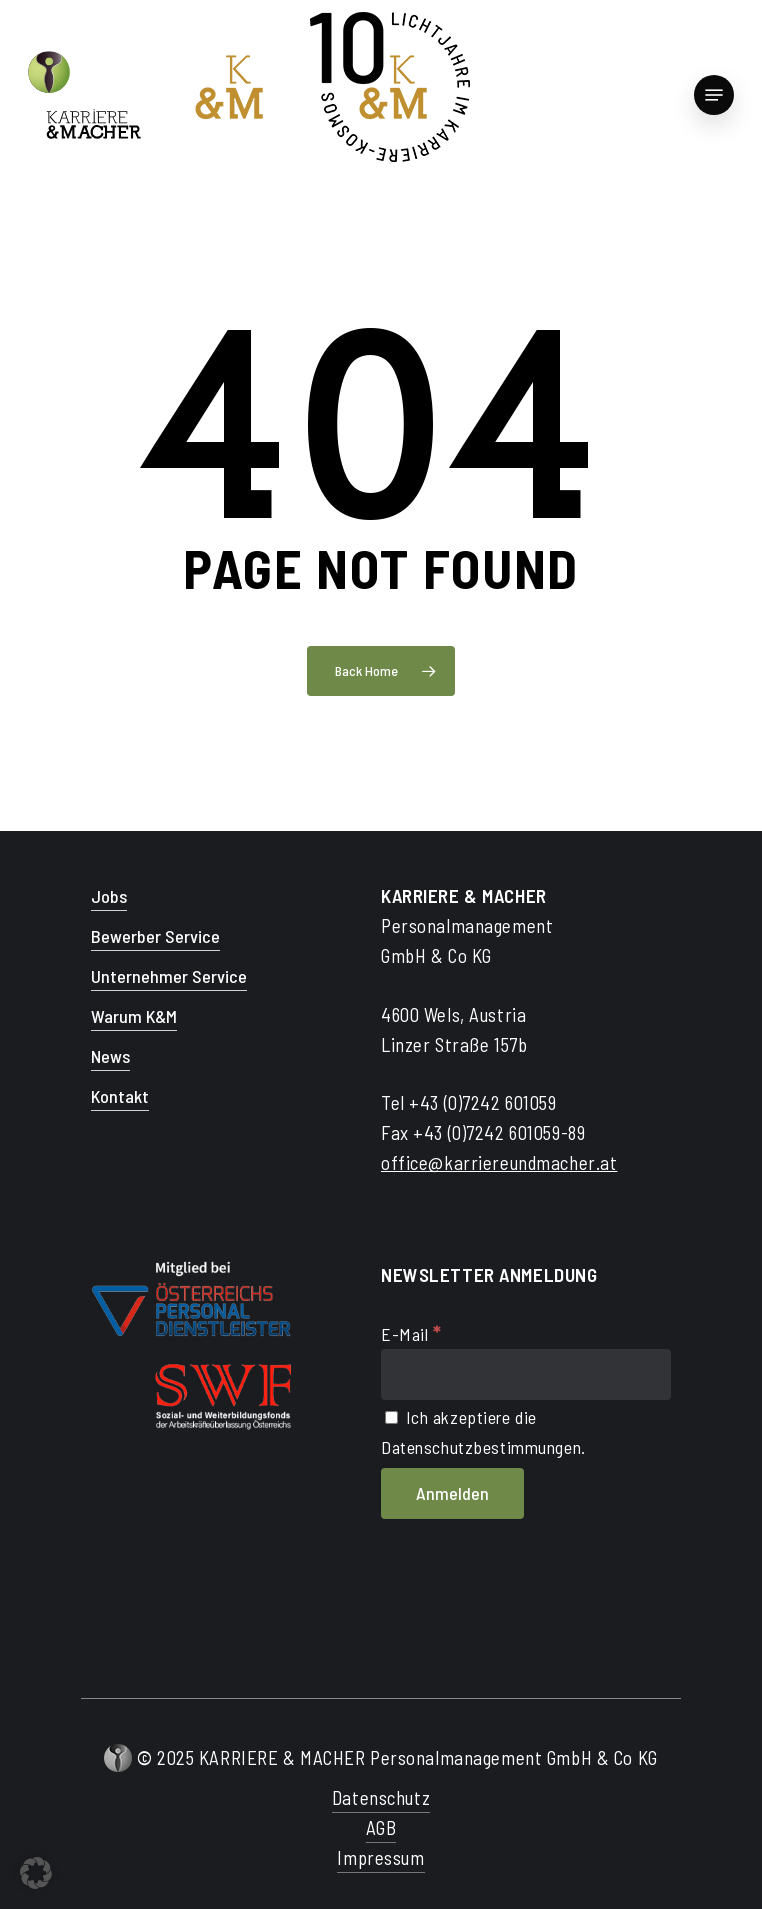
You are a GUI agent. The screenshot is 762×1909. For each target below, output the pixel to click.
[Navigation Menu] (714, 95)
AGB (381, 1827)
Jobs (109, 896)
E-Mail (411, 1334)
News (110, 1056)
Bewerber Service (155, 936)
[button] (36, 1873)
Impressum (380, 1857)
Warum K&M (134, 1016)
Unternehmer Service (169, 976)
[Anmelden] (452, 1494)
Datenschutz (381, 1797)
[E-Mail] (526, 1374)
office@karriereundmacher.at (499, 1162)
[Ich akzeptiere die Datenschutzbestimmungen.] (391, 1417)
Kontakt (120, 1096)
